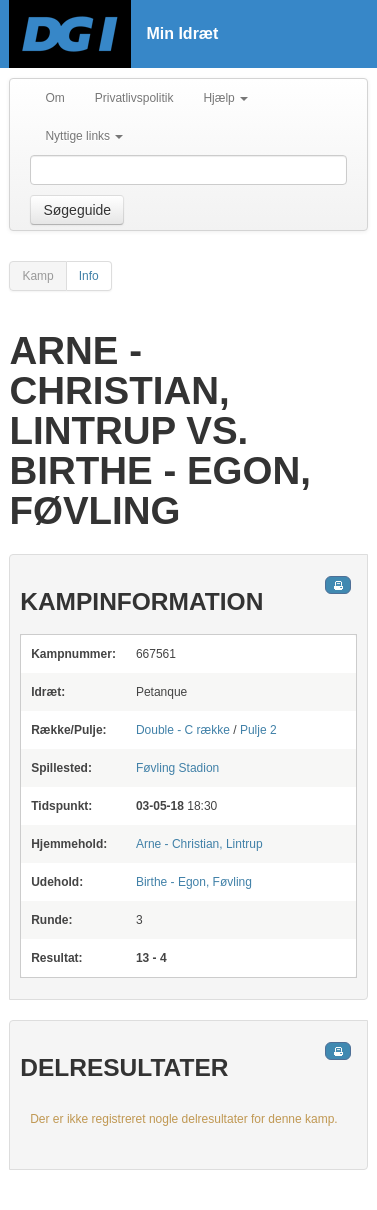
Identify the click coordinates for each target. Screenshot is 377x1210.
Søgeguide (77, 210)
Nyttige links (84, 136)
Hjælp (225, 98)
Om (54, 98)
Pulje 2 (258, 730)
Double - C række (183, 730)
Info (89, 276)
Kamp (37, 276)
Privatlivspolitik (134, 98)
